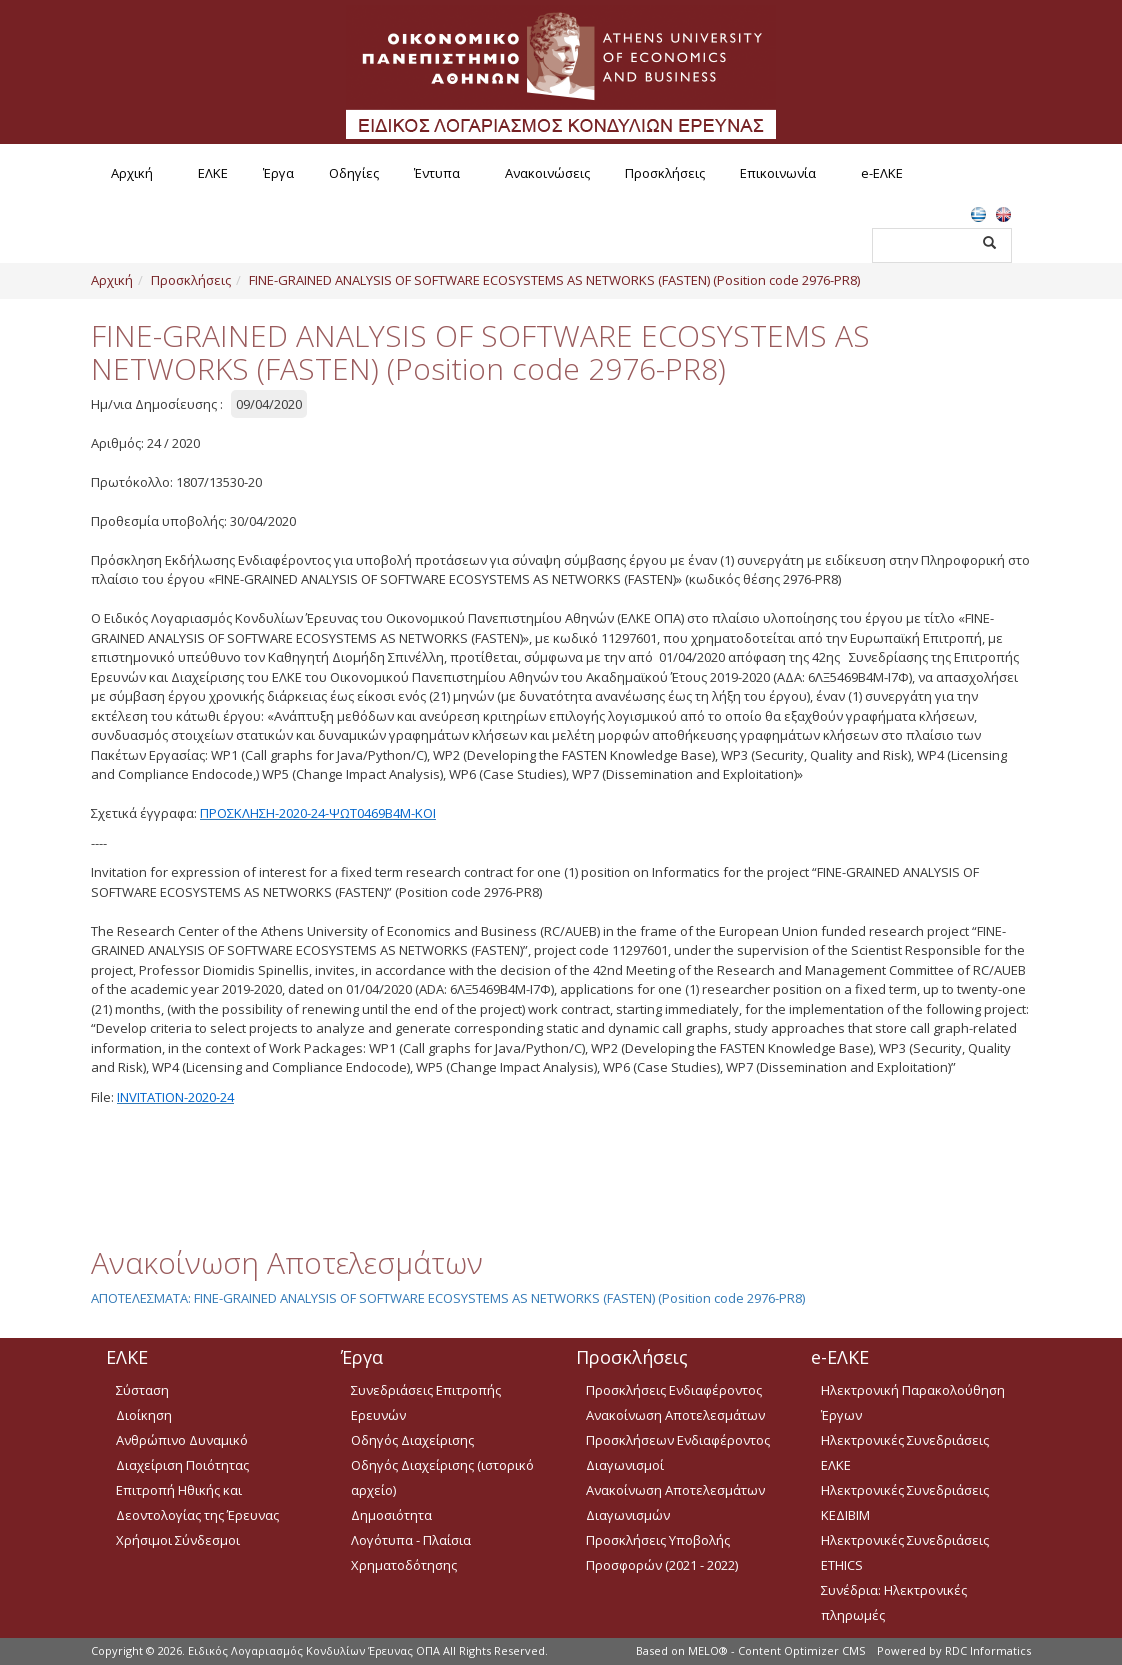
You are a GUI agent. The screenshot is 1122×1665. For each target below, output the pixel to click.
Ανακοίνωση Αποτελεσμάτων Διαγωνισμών (675, 1502)
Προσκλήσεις (665, 173)
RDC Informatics (988, 1650)
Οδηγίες (354, 173)
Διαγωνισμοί (625, 1465)
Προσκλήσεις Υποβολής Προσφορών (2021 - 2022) (662, 1552)
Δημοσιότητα (391, 1515)
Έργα (278, 173)
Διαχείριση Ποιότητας (182, 1465)
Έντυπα (437, 173)
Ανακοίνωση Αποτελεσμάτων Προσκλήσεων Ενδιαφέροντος (678, 1427)
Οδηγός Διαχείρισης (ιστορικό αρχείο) (442, 1477)
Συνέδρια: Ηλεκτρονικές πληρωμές (894, 1602)
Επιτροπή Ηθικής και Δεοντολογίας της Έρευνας (197, 1502)
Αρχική (132, 173)
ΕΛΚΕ (213, 173)
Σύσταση (142, 1390)
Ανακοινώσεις (547, 173)
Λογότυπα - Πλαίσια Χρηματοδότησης (411, 1552)
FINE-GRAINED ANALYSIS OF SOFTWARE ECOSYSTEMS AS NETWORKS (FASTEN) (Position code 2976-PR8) (554, 280)
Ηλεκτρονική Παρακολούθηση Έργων (913, 1402)
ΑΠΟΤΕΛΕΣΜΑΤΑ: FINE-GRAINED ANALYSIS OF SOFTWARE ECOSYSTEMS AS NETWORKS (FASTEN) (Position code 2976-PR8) (448, 1298)
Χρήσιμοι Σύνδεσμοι (178, 1540)
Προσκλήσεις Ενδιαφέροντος (674, 1390)
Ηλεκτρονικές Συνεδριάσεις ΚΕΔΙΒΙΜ (905, 1502)
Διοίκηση (144, 1415)
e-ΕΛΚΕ (882, 173)
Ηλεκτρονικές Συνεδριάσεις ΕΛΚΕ (905, 1452)
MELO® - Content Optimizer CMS (776, 1650)
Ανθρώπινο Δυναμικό (182, 1440)
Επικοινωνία (778, 173)
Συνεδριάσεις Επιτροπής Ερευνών (426, 1402)
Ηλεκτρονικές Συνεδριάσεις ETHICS (905, 1552)
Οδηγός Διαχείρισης (412, 1440)
